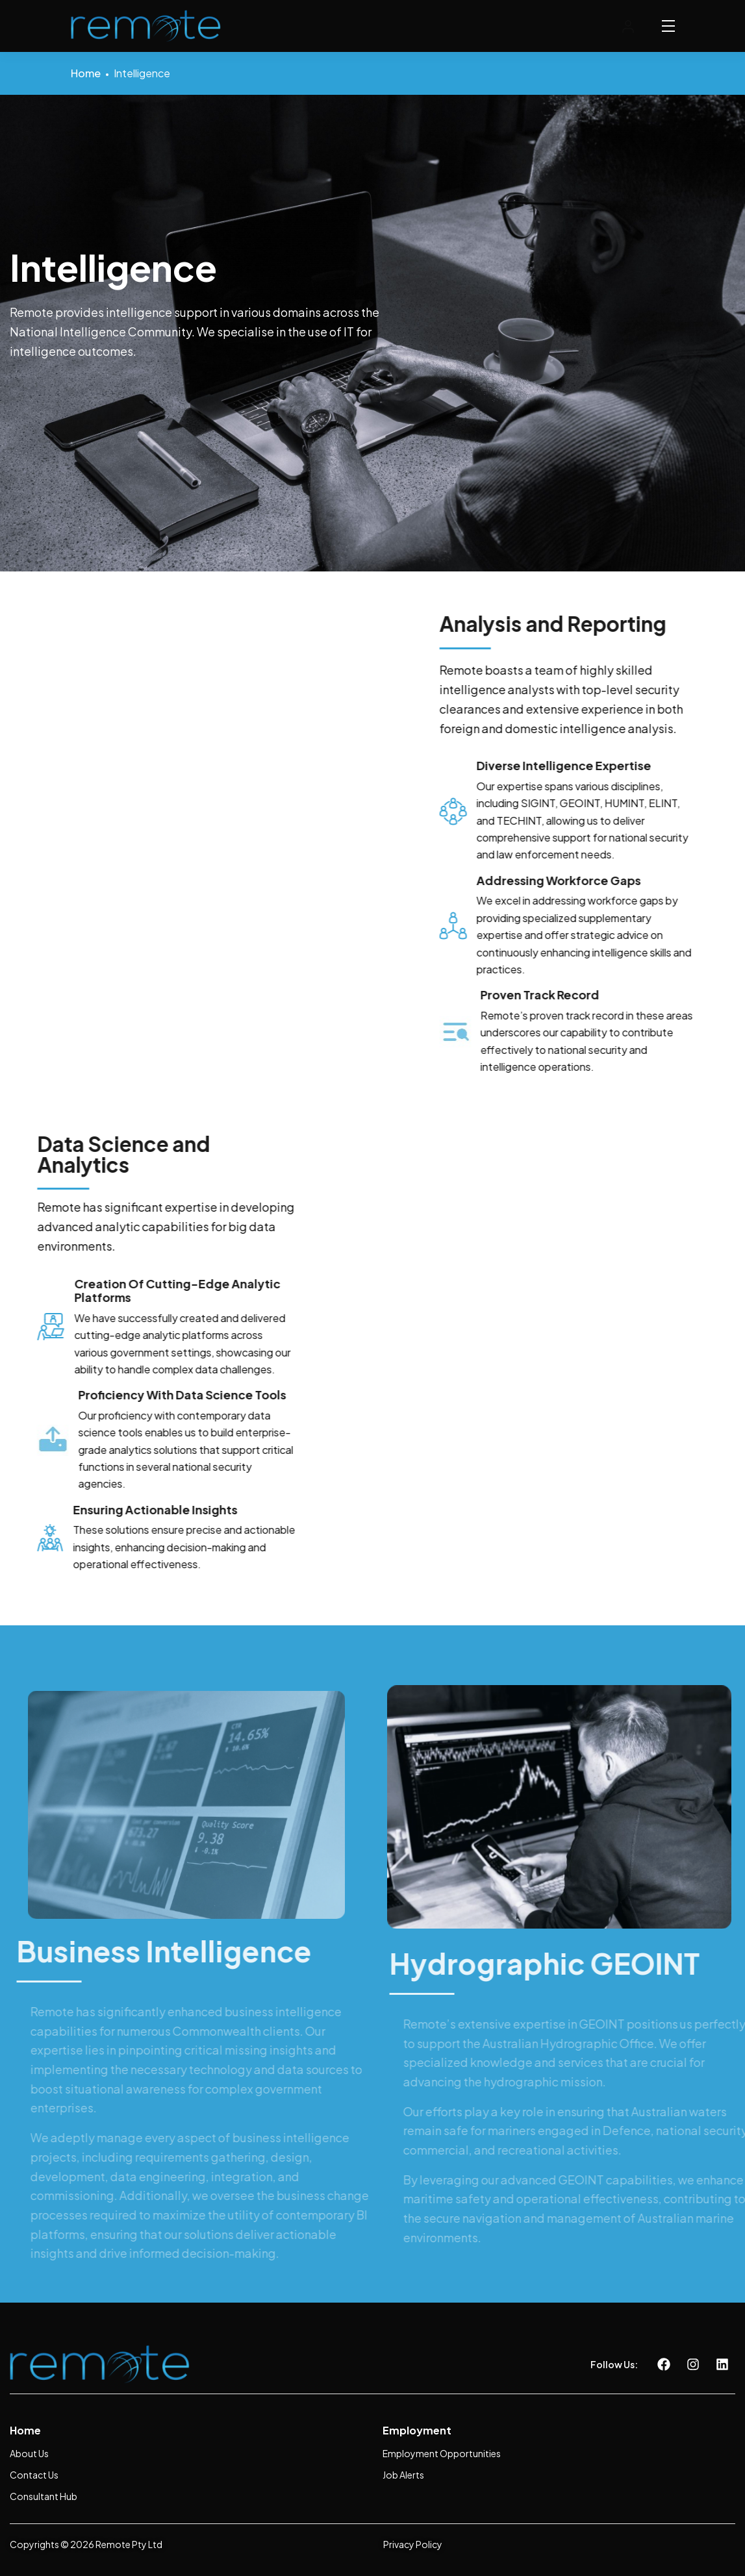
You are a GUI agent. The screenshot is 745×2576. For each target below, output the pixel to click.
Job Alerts (403, 2475)
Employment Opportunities (442, 2453)
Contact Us (34, 2475)
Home (86, 73)
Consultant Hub (43, 2496)
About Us (29, 2453)
